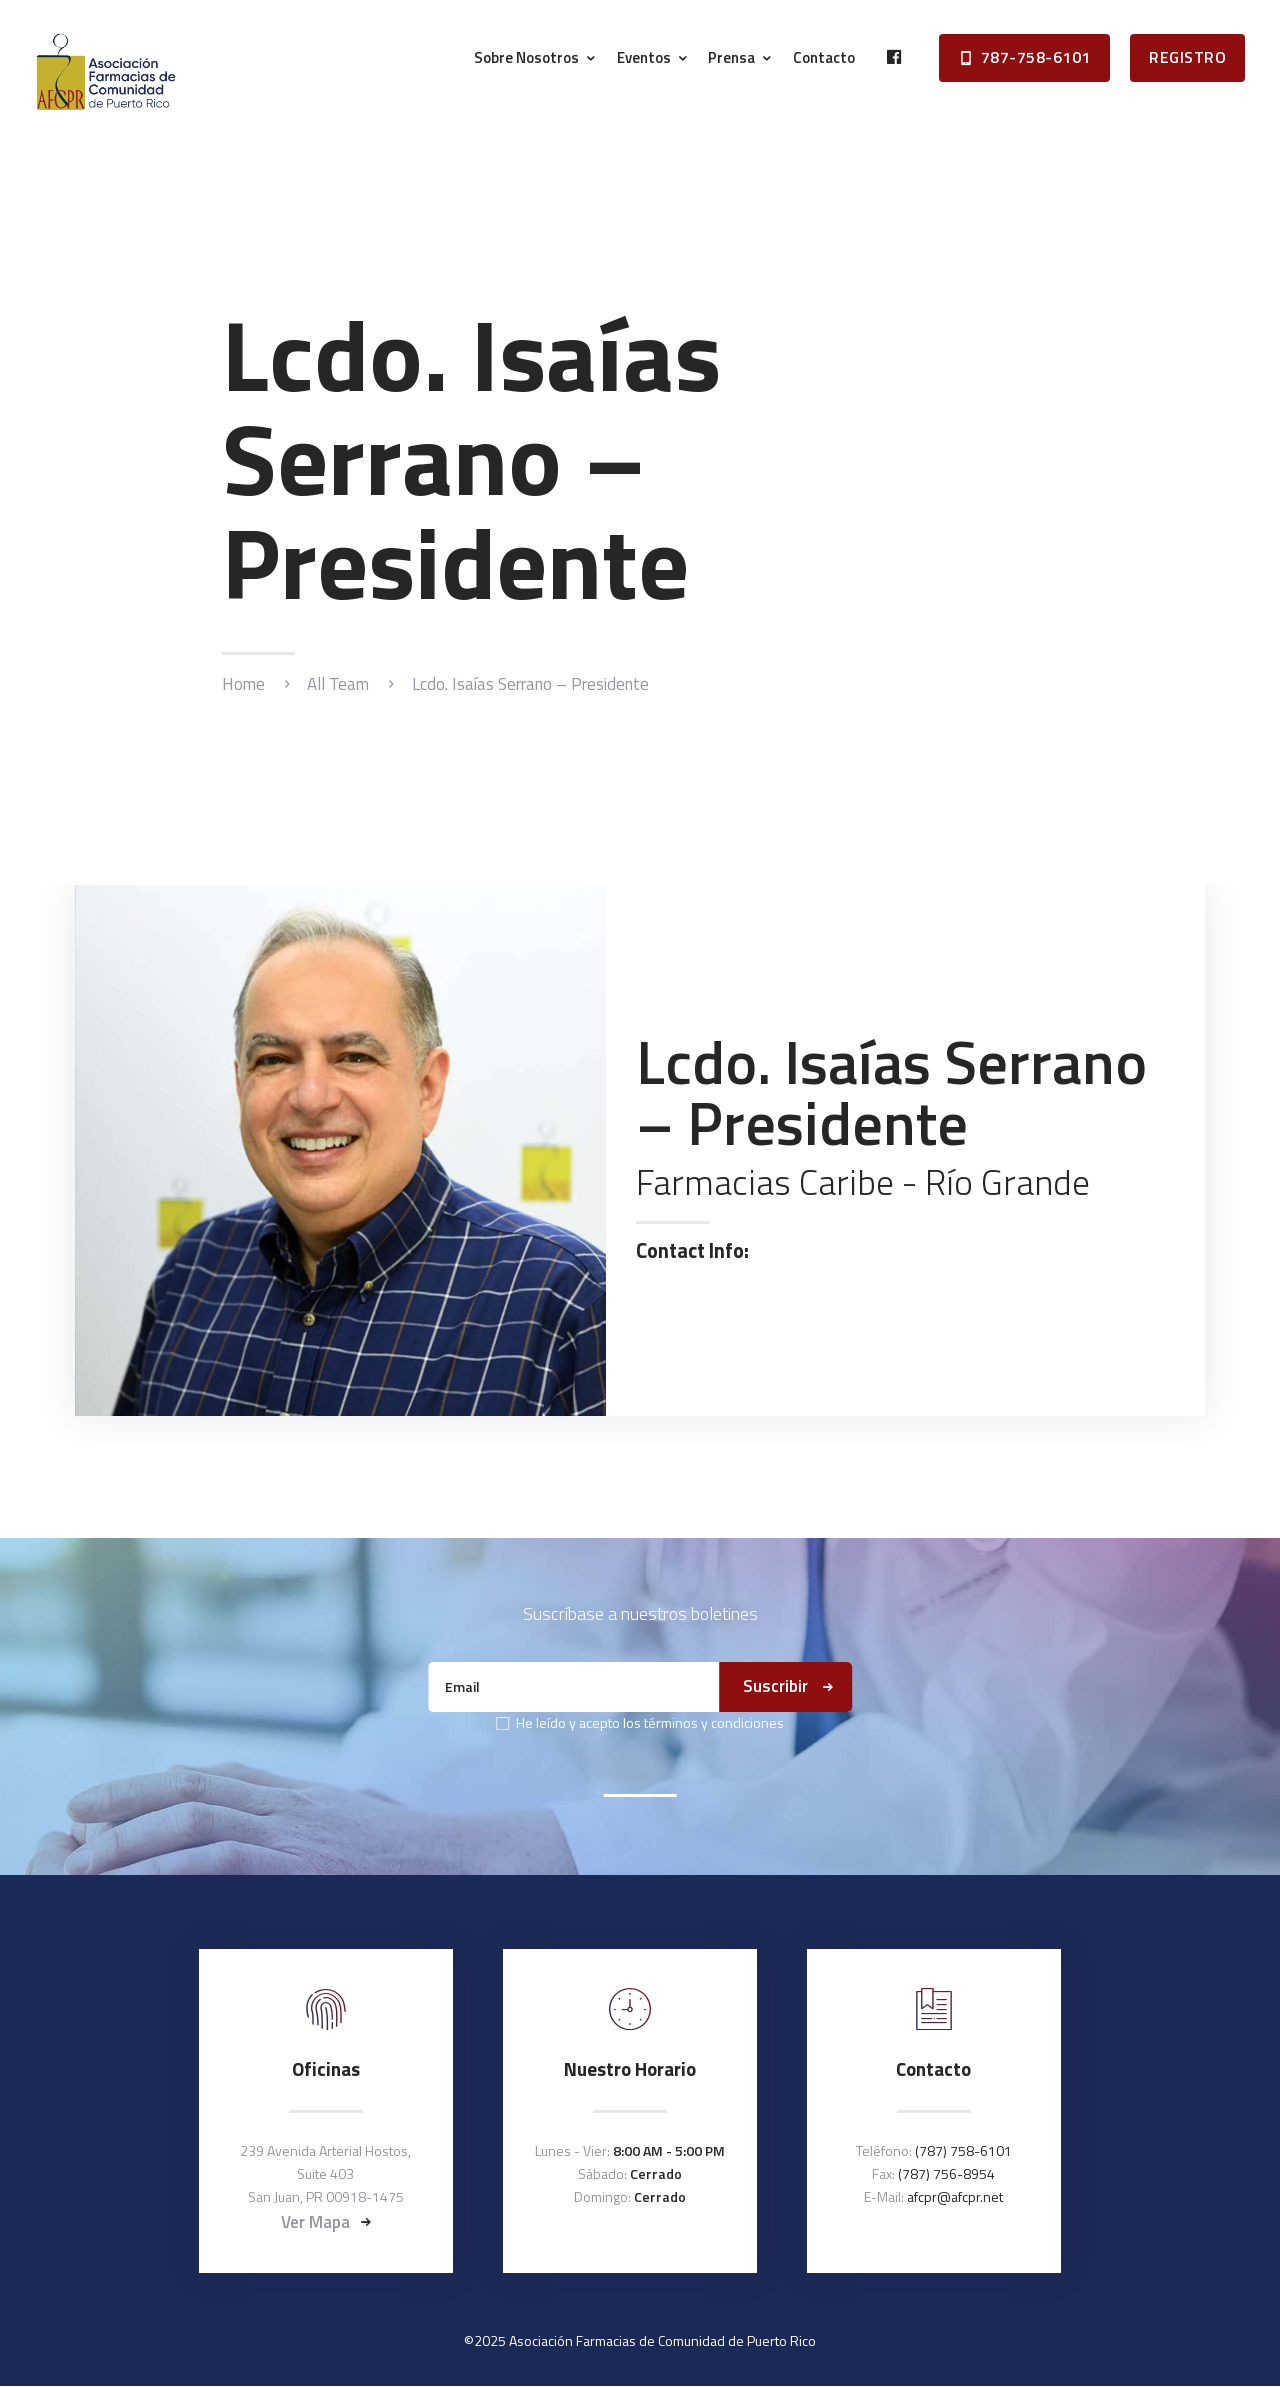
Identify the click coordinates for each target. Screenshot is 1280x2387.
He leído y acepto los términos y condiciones (650, 1722)
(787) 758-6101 (963, 2150)
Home (243, 684)
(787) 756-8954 (946, 2173)
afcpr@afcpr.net (955, 2196)
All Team (338, 684)
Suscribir (775, 1686)
